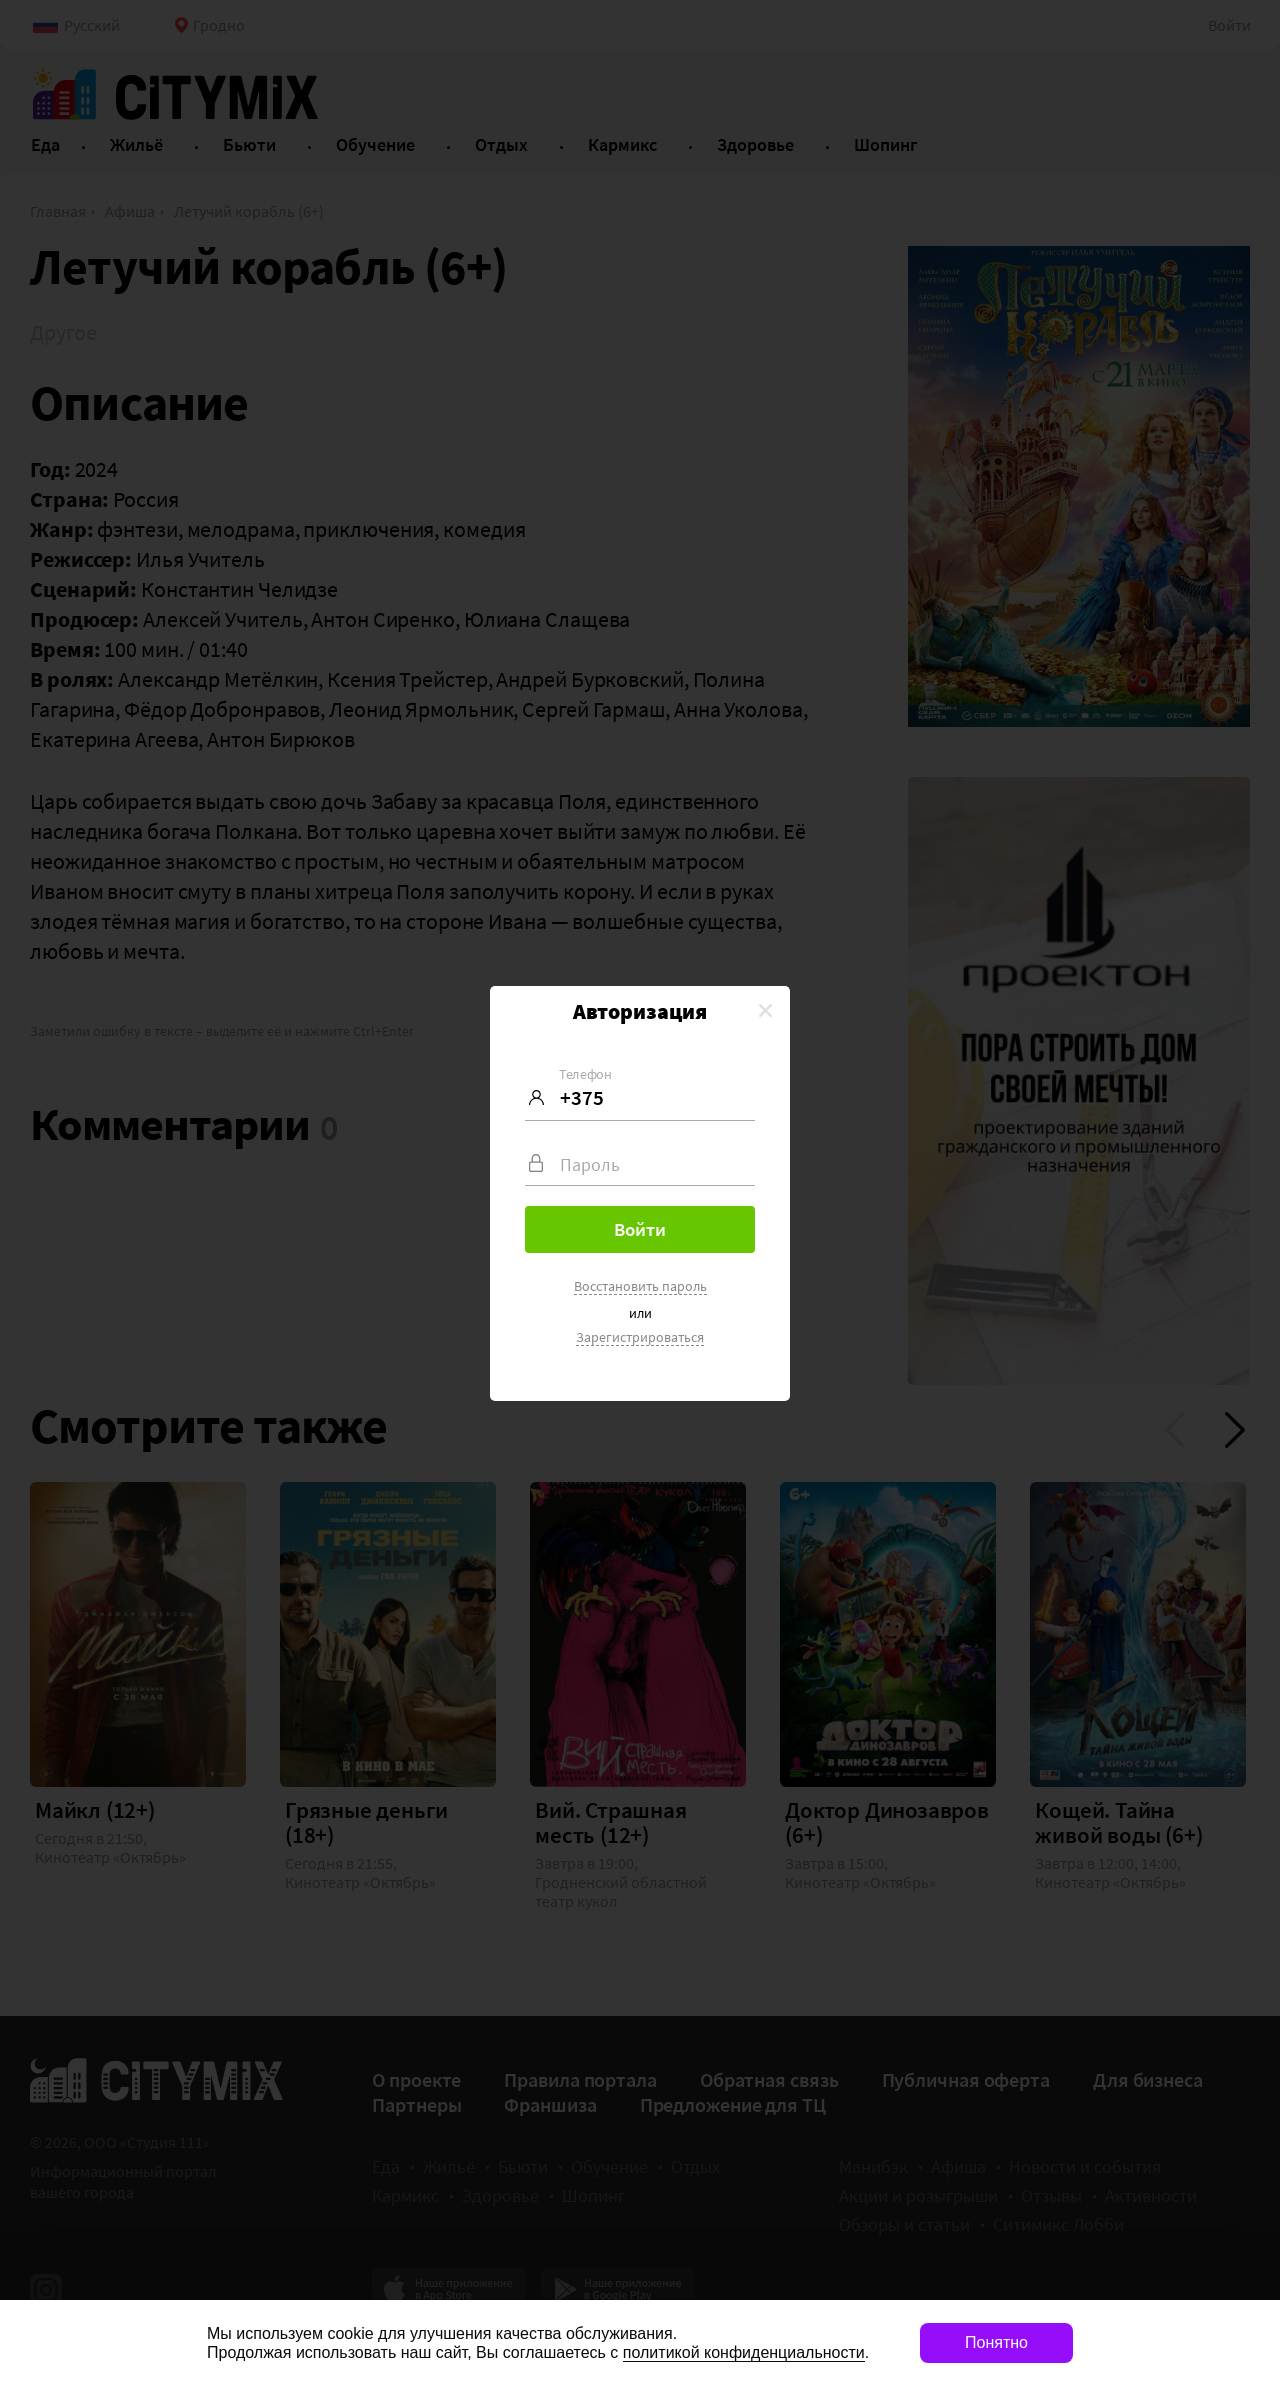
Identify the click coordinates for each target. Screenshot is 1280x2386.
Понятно (996, 2342)
